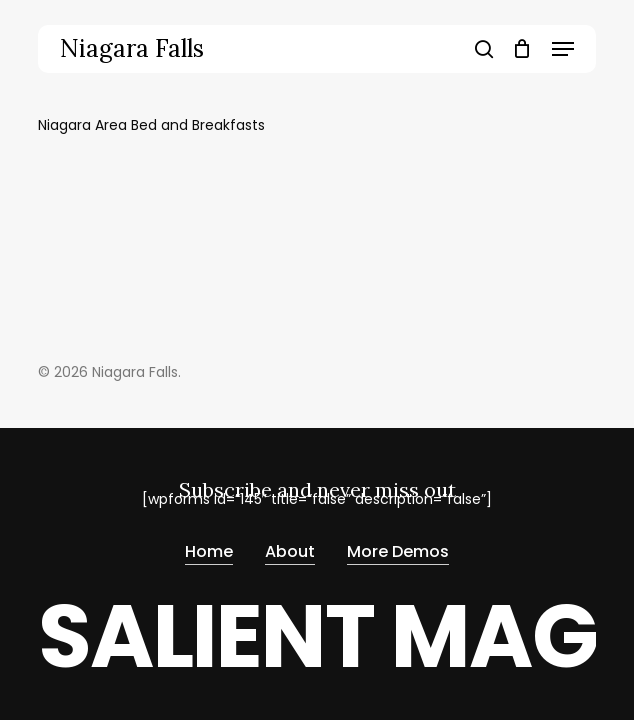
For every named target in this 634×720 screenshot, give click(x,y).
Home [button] (209, 552)
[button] (563, 49)
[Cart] (522, 49)
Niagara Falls (132, 49)
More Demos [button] (398, 552)
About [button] (290, 552)
